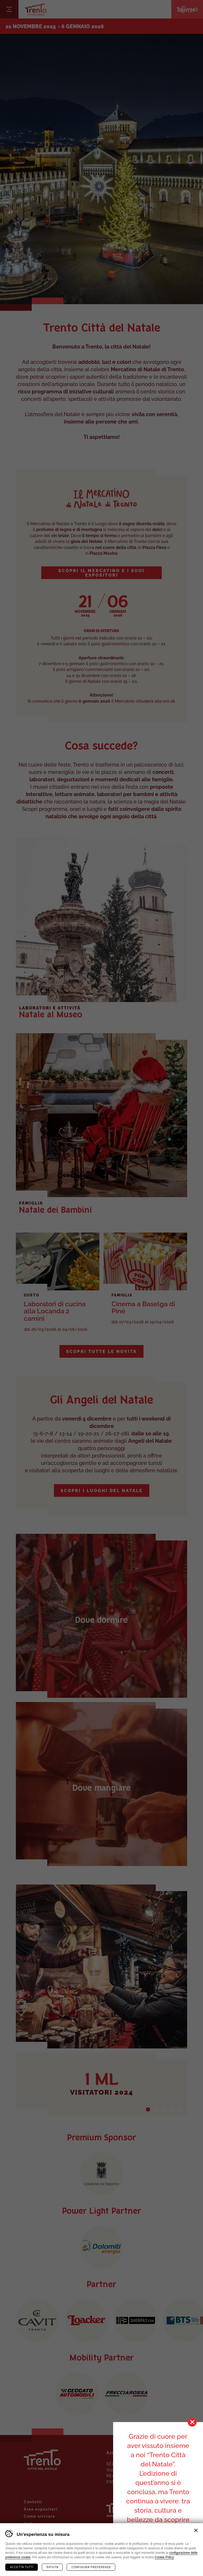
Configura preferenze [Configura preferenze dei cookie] (91, 2567)
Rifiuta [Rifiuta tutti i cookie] (52, 2567)
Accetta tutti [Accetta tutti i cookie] (22, 2567)
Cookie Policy (164, 2557)
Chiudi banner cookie (196, 2530)
